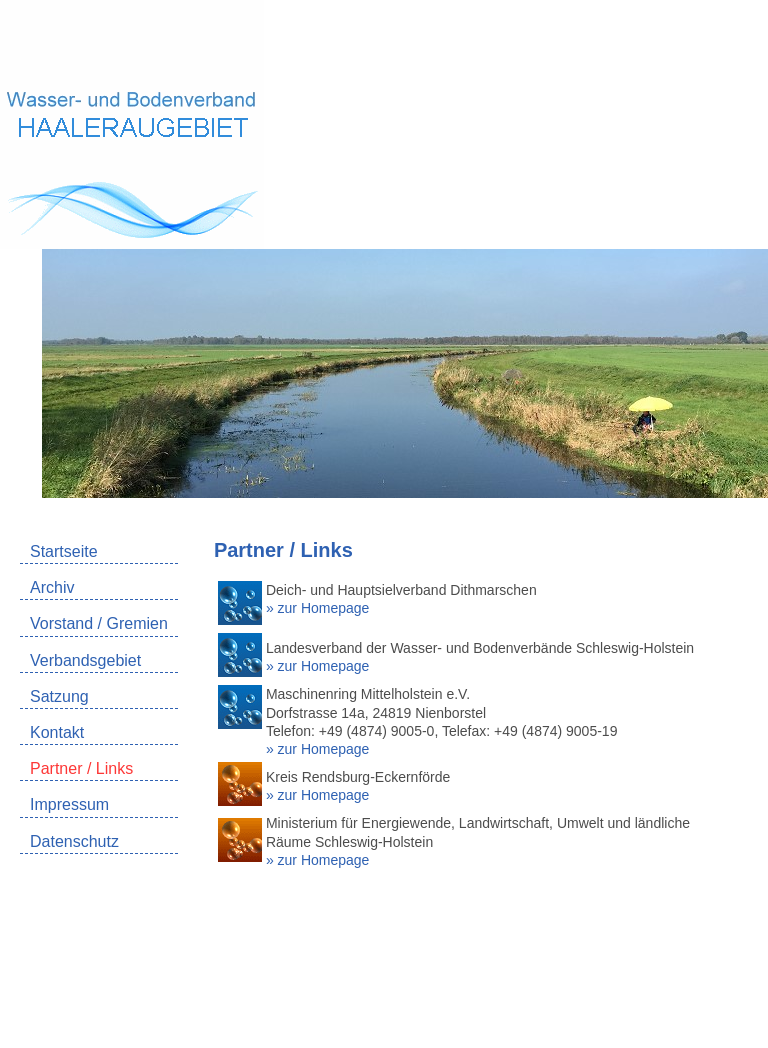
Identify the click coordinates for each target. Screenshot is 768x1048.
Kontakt (57, 732)
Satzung (59, 696)
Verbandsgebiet (85, 660)
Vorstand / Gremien (99, 623)
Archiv (52, 587)
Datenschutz (74, 841)
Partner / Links (81, 768)
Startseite (64, 551)
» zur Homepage (318, 608)
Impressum (69, 804)
